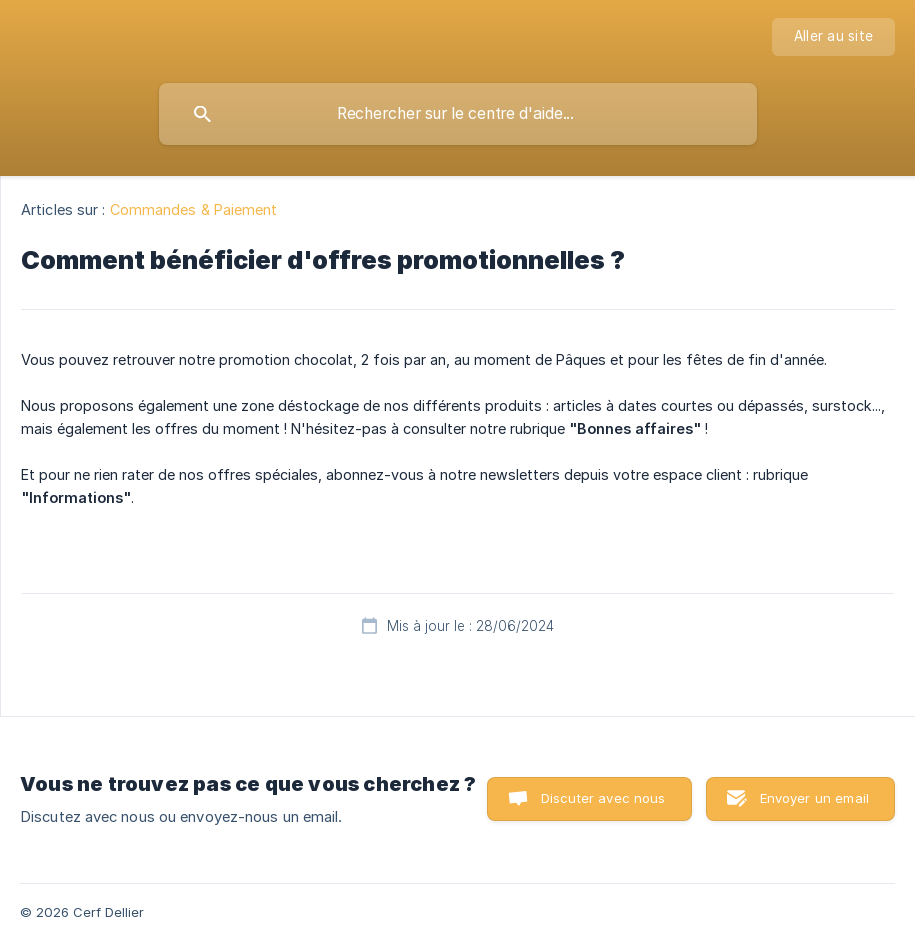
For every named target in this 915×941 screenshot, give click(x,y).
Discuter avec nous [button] (603, 798)
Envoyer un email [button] (814, 798)
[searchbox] (458, 114)
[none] (833, 37)
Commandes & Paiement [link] (194, 209)
